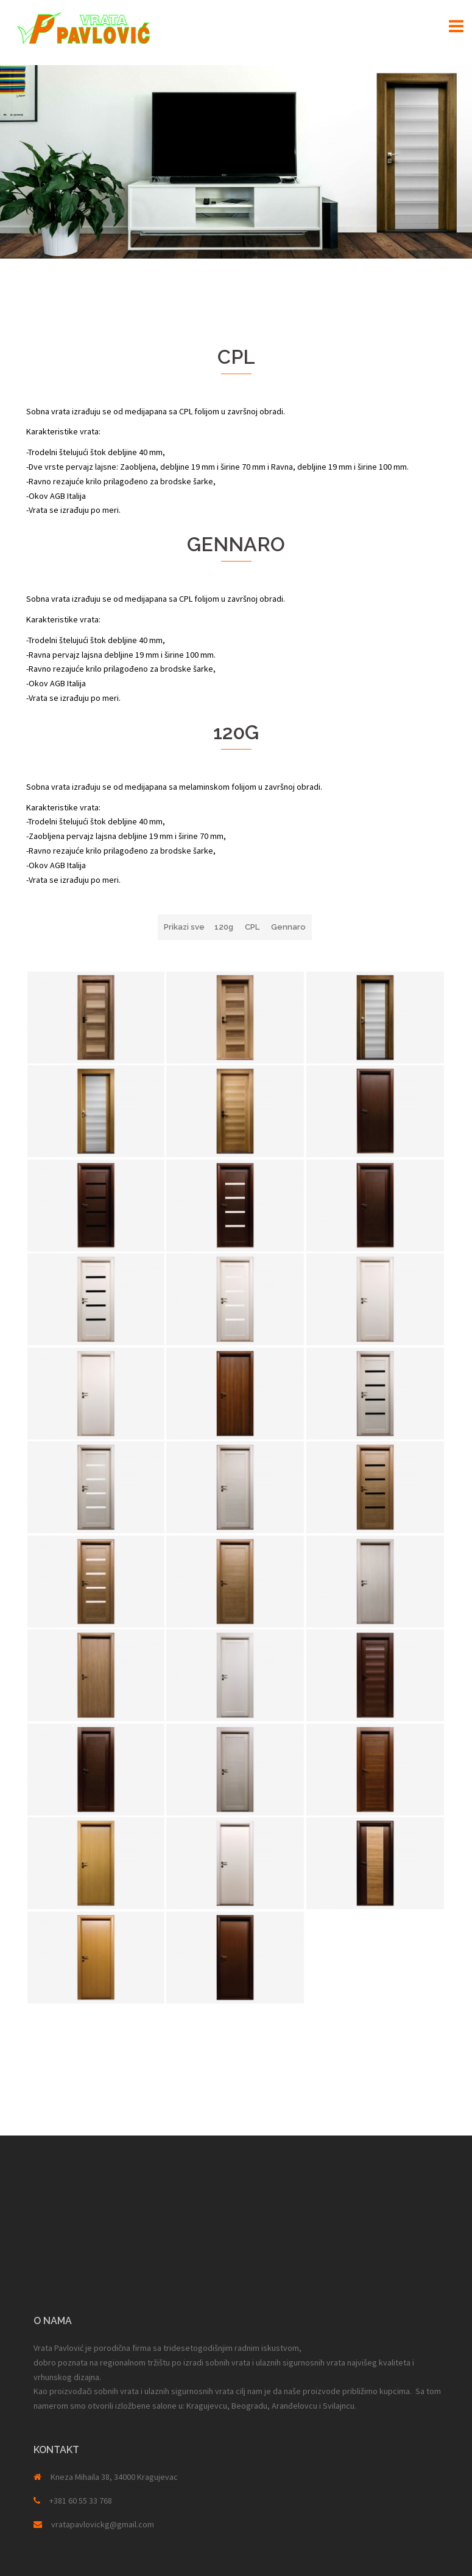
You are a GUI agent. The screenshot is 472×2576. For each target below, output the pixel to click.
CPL (252, 926)
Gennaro (288, 926)
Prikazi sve (184, 926)
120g (223, 926)
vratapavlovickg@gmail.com (102, 2524)
